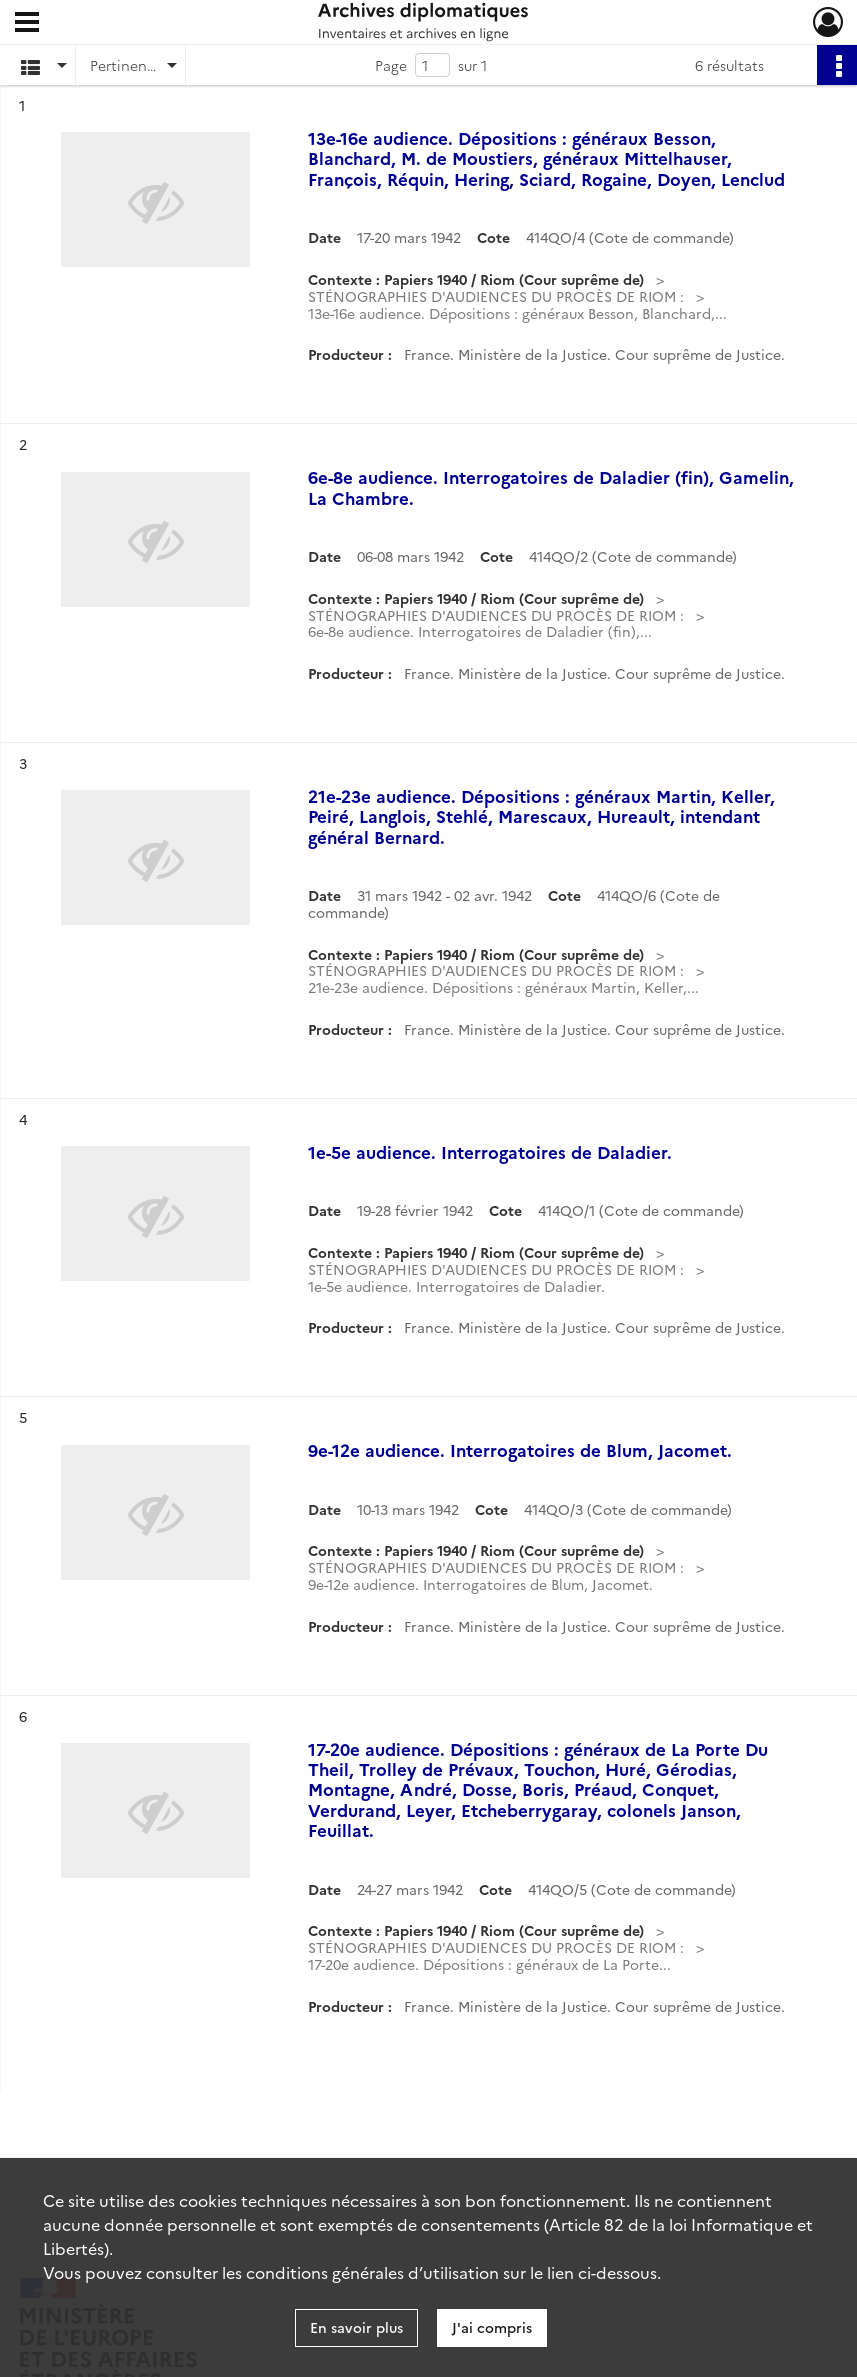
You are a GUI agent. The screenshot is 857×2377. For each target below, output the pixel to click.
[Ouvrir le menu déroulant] (27, 24)
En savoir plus (356, 2327)
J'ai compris (492, 2327)
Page (391, 65)
